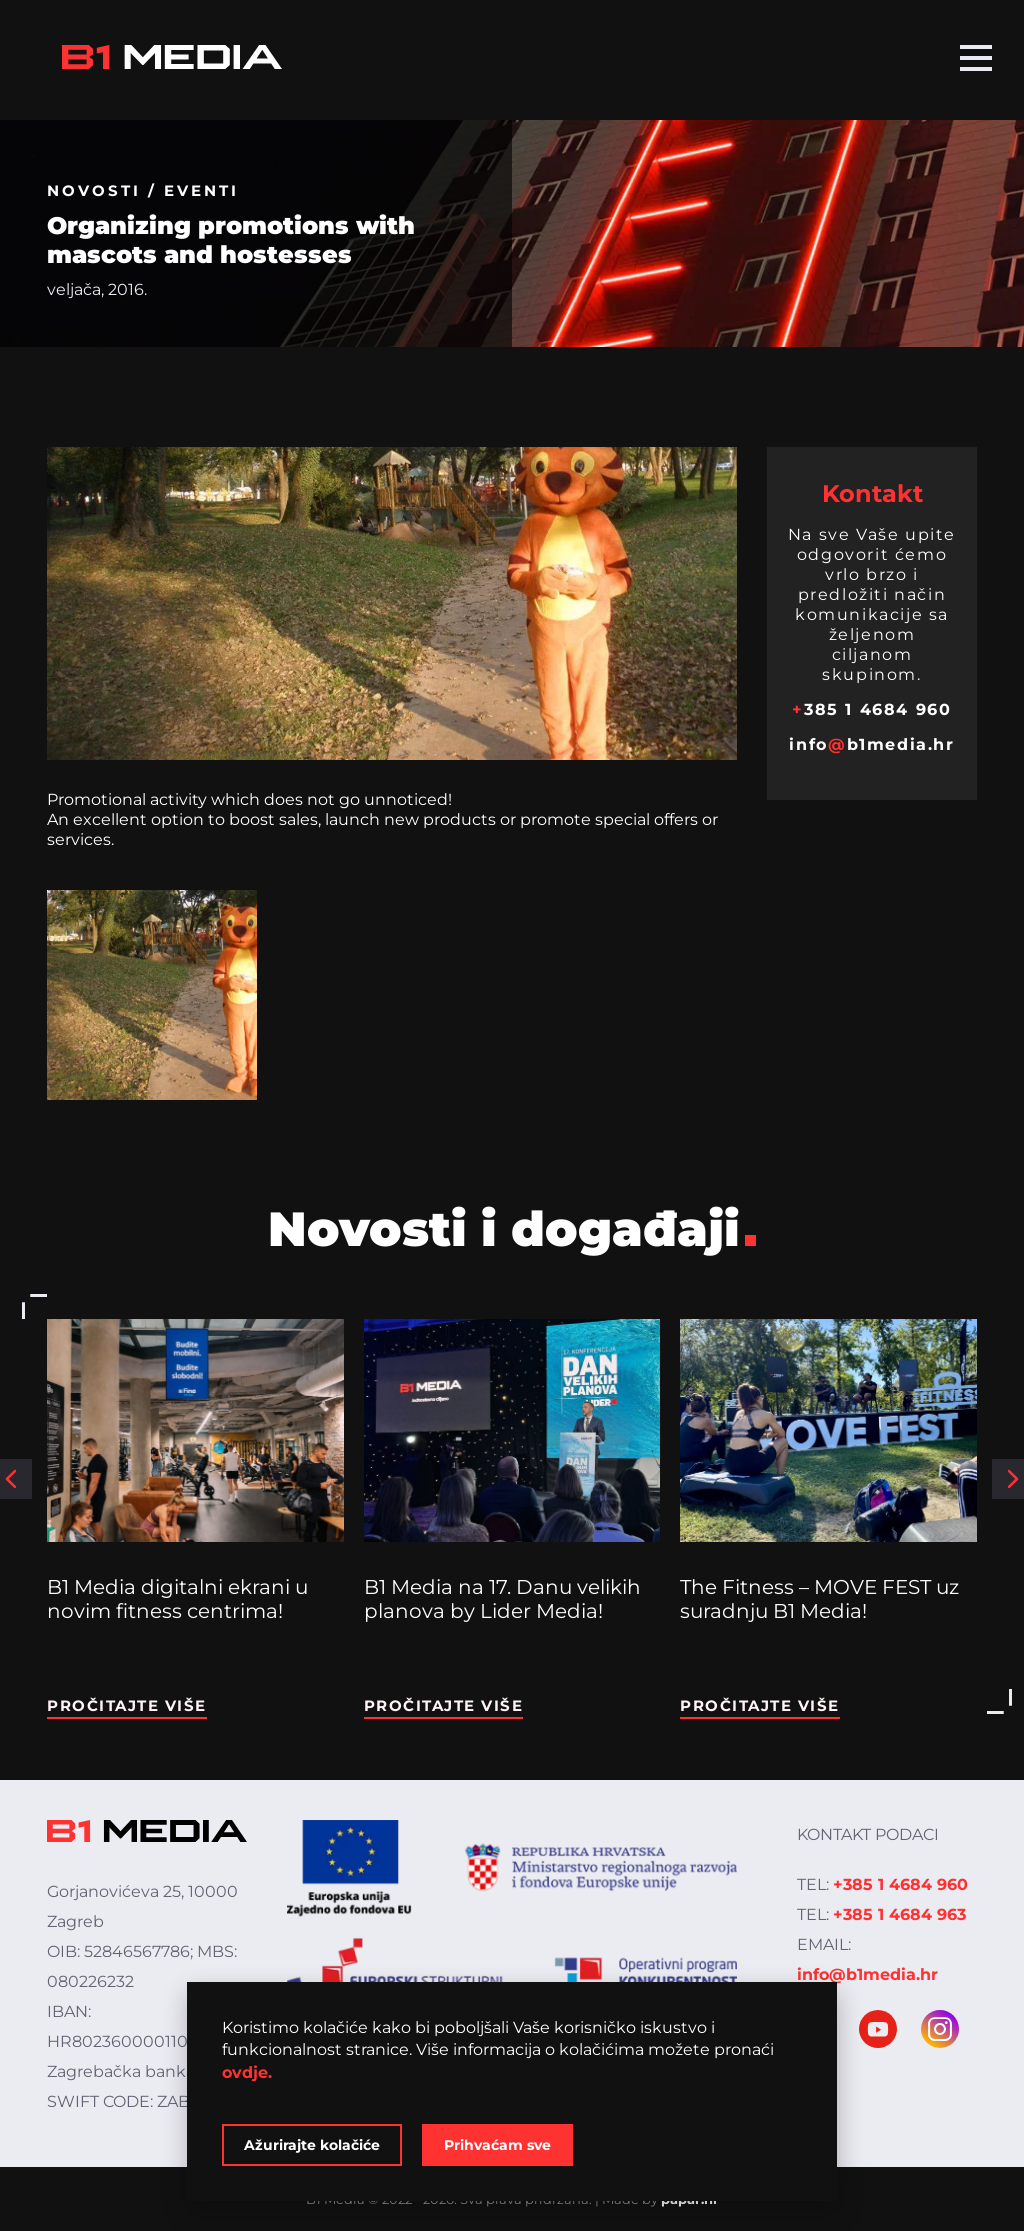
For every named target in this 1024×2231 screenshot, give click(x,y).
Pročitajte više (127, 1705)
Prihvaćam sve (497, 2145)
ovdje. (247, 2072)
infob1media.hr (871, 744)
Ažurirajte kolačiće (312, 2145)
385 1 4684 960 (871, 709)
